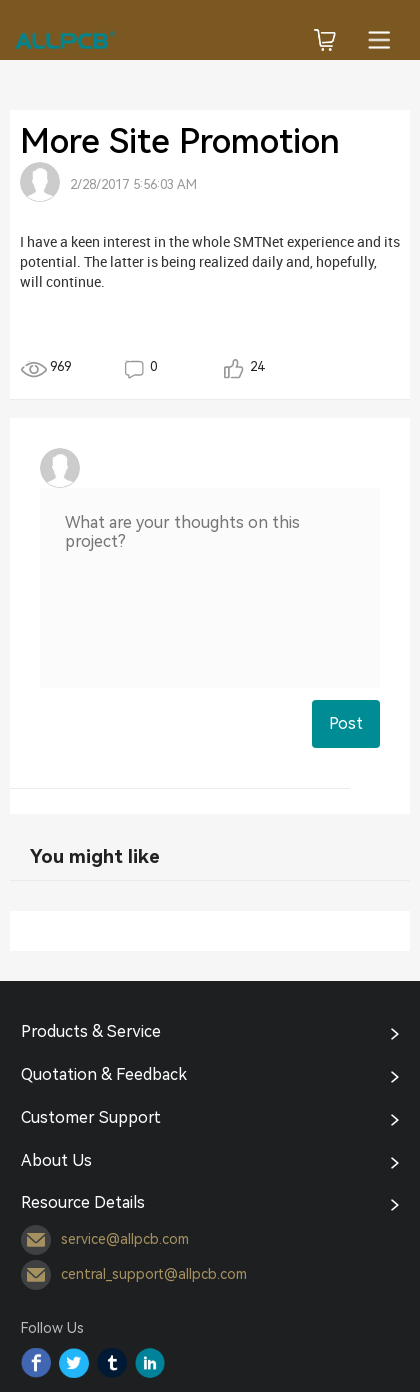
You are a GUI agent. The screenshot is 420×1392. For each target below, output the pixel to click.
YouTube (150, 1363)
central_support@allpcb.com (134, 1275)
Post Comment (346, 731)
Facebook (36, 1363)
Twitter (74, 1363)
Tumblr (112, 1363)
